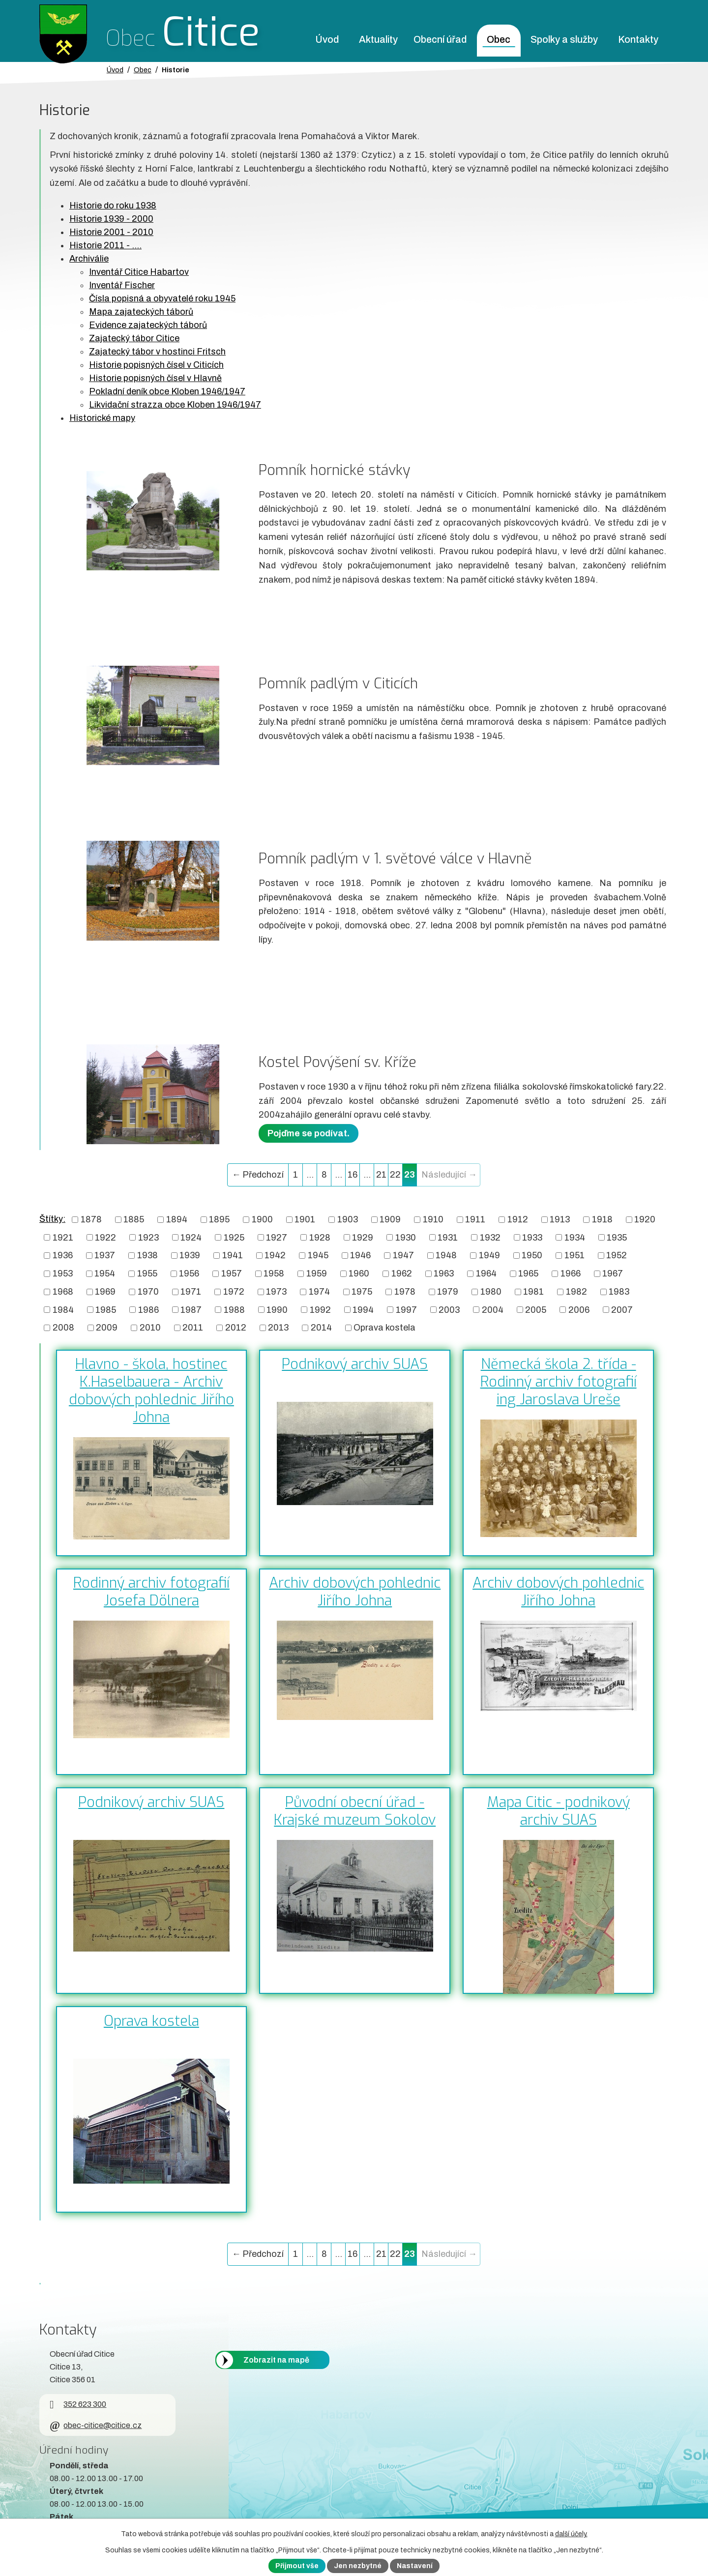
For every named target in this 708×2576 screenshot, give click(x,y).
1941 (232, 1255)
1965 (528, 1273)
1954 (104, 1273)
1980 (491, 1292)
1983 (619, 1292)
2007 (622, 1309)
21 (381, 1175)
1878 (91, 1219)
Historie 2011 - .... (105, 245)
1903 (347, 1219)
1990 (277, 1309)
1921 (63, 1237)
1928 (319, 1237)
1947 (403, 1255)
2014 (321, 1327)
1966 (570, 1273)
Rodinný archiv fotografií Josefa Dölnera (151, 1591)
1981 (533, 1292)
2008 (63, 1327)
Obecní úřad (440, 39)
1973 (276, 1292)
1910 (433, 1219)
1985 (105, 1309)
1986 (148, 1309)
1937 (104, 1255)
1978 (404, 1292)
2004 (492, 1309)
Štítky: (52, 1219)
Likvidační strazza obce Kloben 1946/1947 (175, 405)
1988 (234, 1309)
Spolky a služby (564, 39)
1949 (489, 1255)
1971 (190, 1292)
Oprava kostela (384, 1327)
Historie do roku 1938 (112, 205)
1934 (574, 1237)
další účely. (571, 2534)
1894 (176, 1219)
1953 (63, 1273)
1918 (602, 1219)
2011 (192, 1327)
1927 (276, 1237)
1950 (532, 1255)
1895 (219, 1219)
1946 (360, 1255)
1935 (617, 1237)
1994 (363, 1309)
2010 (150, 1327)
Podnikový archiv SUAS (355, 1364)
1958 (274, 1273)
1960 (359, 1273)
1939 (189, 1255)
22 (395, 1175)
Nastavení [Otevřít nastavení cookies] (415, 2566)
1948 (446, 1255)
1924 (191, 1237)
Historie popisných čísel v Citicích (156, 365)
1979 (447, 1292)
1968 (63, 1292)
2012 (235, 1327)
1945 (318, 1255)
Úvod (327, 39)
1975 (362, 1292)
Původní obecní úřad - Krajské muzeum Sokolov (355, 1811)
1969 (105, 1292)
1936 (63, 1255)
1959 (316, 1273)
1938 (147, 1255)
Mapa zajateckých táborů (141, 312)
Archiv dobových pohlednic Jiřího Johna (355, 1591)
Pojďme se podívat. (308, 1133)
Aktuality (378, 39)
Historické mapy (102, 418)
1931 (448, 1237)
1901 (305, 1219)
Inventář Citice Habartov (139, 272)
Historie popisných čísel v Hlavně (155, 378)
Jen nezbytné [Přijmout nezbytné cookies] (358, 2566)
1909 (390, 1219)
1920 (644, 1219)
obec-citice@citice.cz (96, 2425)
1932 (490, 1237)
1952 (616, 1255)
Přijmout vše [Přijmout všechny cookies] (297, 2566)
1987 (191, 1309)
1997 (406, 1309)
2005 (535, 1309)
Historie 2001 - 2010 (111, 232)
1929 (362, 1237)
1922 (105, 1237)
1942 (275, 1255)
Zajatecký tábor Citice (134, 338)
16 (352, 1175)
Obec (498, 39)
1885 (133, 1219)
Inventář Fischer (122, 285)
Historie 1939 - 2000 (111, 219)
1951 (574, 1255)
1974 (319, 1292)
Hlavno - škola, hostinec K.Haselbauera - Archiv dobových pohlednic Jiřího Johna (151, 1390)
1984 (63, 1309)
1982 (576, 1292)
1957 (231, 1273)
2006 (579, 1309)
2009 (107, 1327)
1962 (401, 1273)
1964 (486, 1273)
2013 (278, 1327)
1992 (320, 1309)
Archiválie (89, 259)
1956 (189, 1273)
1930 (405, 1237)
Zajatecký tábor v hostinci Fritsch (157, 351)
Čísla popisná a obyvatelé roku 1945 (162, 298)
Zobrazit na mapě (276, 2360)
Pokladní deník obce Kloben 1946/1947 (167, 391)
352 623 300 (78, 2404)
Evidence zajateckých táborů (148, 325)
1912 (517, 1219)
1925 (234, 1237)
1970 (148, 1292)
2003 (449, 1309)
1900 (262, 1219)
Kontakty (638, 39)
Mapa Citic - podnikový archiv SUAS (558, 1811)
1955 (147, 1273)
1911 (475, 1219)
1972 (233, 1292)
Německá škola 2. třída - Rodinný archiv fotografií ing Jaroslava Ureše (558, 1382)
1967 (612, 1273)
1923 (148, 1237)
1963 (444, 1273)
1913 (560, 1219)
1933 (532, 1237)
